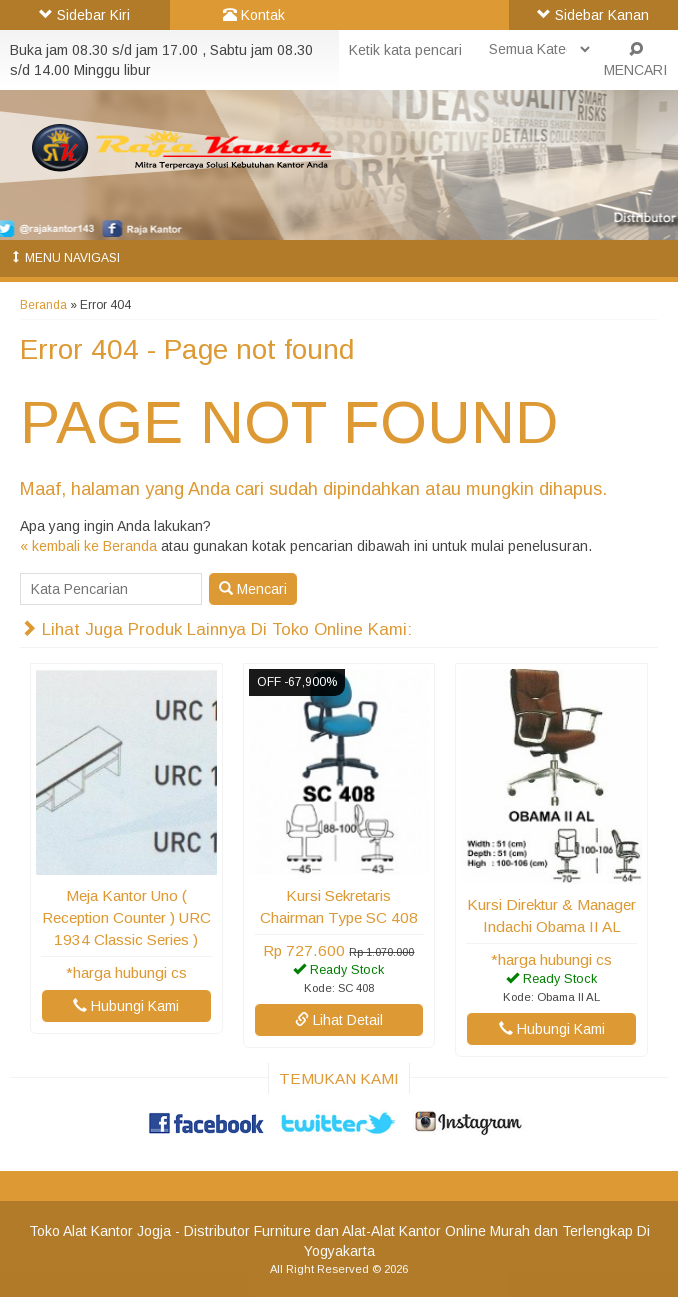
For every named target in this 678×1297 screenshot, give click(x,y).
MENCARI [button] (635, 60)
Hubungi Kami (126, 1006)
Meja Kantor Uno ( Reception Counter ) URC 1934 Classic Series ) (126, 917)
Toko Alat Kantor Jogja (100, 1231)
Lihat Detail (339, 1020)
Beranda (43, 305)
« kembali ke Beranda (88, 546)
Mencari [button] (253, 589)
